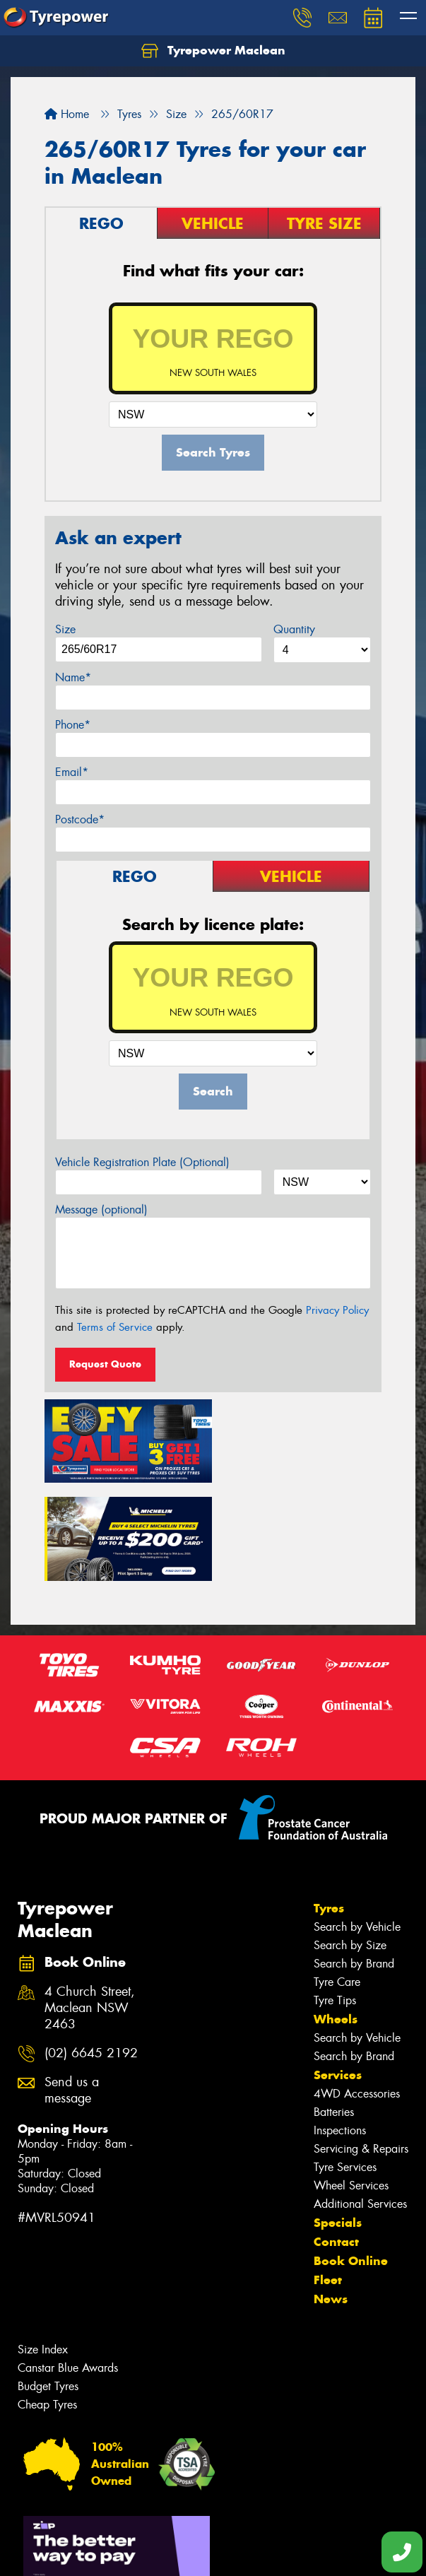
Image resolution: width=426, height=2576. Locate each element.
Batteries (334, 2011)
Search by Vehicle (357, 1826)
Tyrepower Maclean (213, 50)
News (331, 2198)
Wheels (335, 1919)
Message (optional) (101, 1209)
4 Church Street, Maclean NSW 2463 (90, 1908)
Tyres (329, 1808)
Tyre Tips (335, 1900)
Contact (336, 2141)
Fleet (328, 2179)
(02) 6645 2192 (91, 1953)
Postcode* (80, 819)
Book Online (351, 2160)
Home (67, 114)
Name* (73, 677)
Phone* (72, 724)
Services (338, 1974)
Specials (338, 2122)
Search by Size (350, 1844)
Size (65, 629)
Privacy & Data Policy (100, 2540)
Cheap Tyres (47, 2304)
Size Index (43, 2249)
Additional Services (360, 2103)
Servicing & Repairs (361, 2048)
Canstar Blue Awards (68, 2267)
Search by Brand (354, 1863)
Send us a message (72, 1990)
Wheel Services (351, 2085)
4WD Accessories (357, 1993)
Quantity (294, 629)
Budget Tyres (48, 2285)
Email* (71, 772)
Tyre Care (337, 1881)
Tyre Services (345, 2066)
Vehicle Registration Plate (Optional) (142, 1162)
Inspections (340, 2030)
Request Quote (105, 1364)
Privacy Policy (337, 1310)
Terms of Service (115, 1327)
